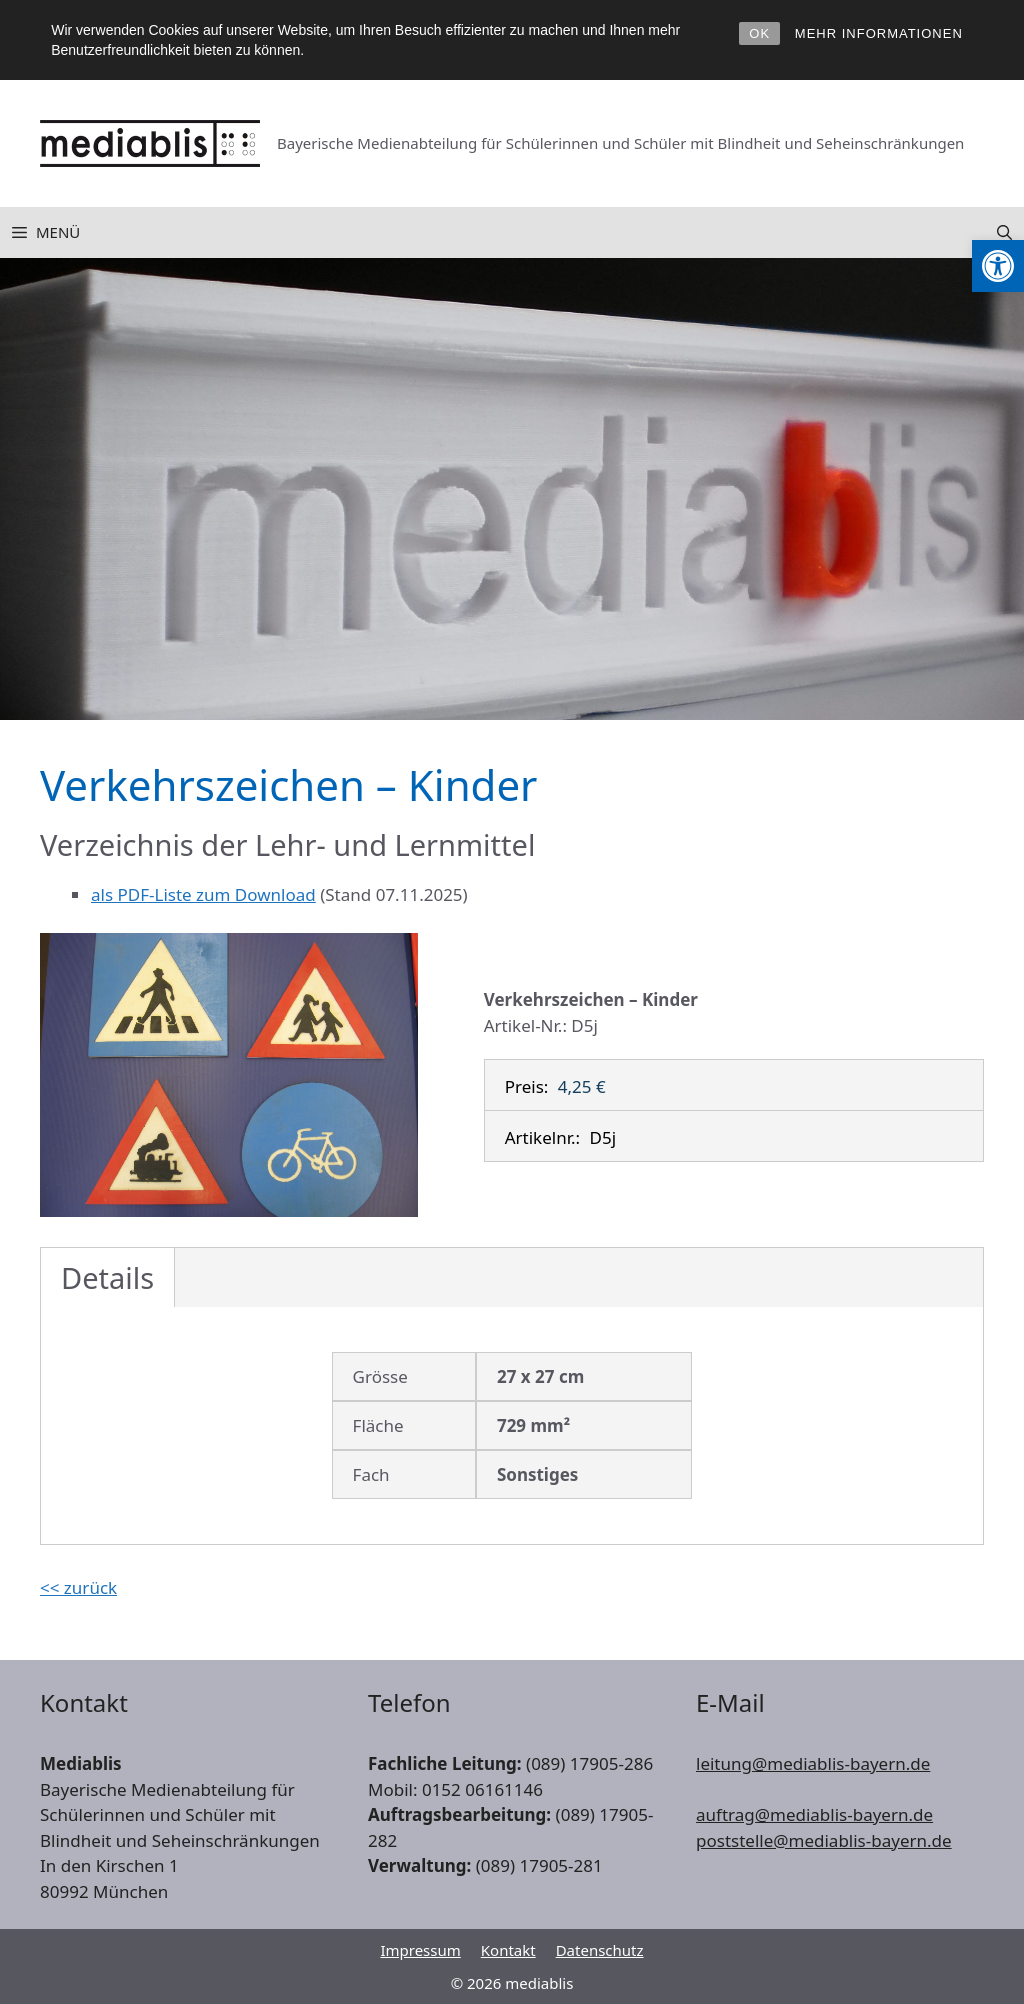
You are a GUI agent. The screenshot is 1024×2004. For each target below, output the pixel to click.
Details (107, 1277)
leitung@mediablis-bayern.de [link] (813, 1763)
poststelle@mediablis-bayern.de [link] (824, 1840)
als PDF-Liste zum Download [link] (203, 894)
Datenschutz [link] (600, 1950)
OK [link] (759, 33)
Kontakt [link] (508, 1950)
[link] (998, 266)
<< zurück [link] (78, 1587)
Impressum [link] (420, 1950)
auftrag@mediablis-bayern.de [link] (814, 1814)
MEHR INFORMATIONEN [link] (879, 33)
